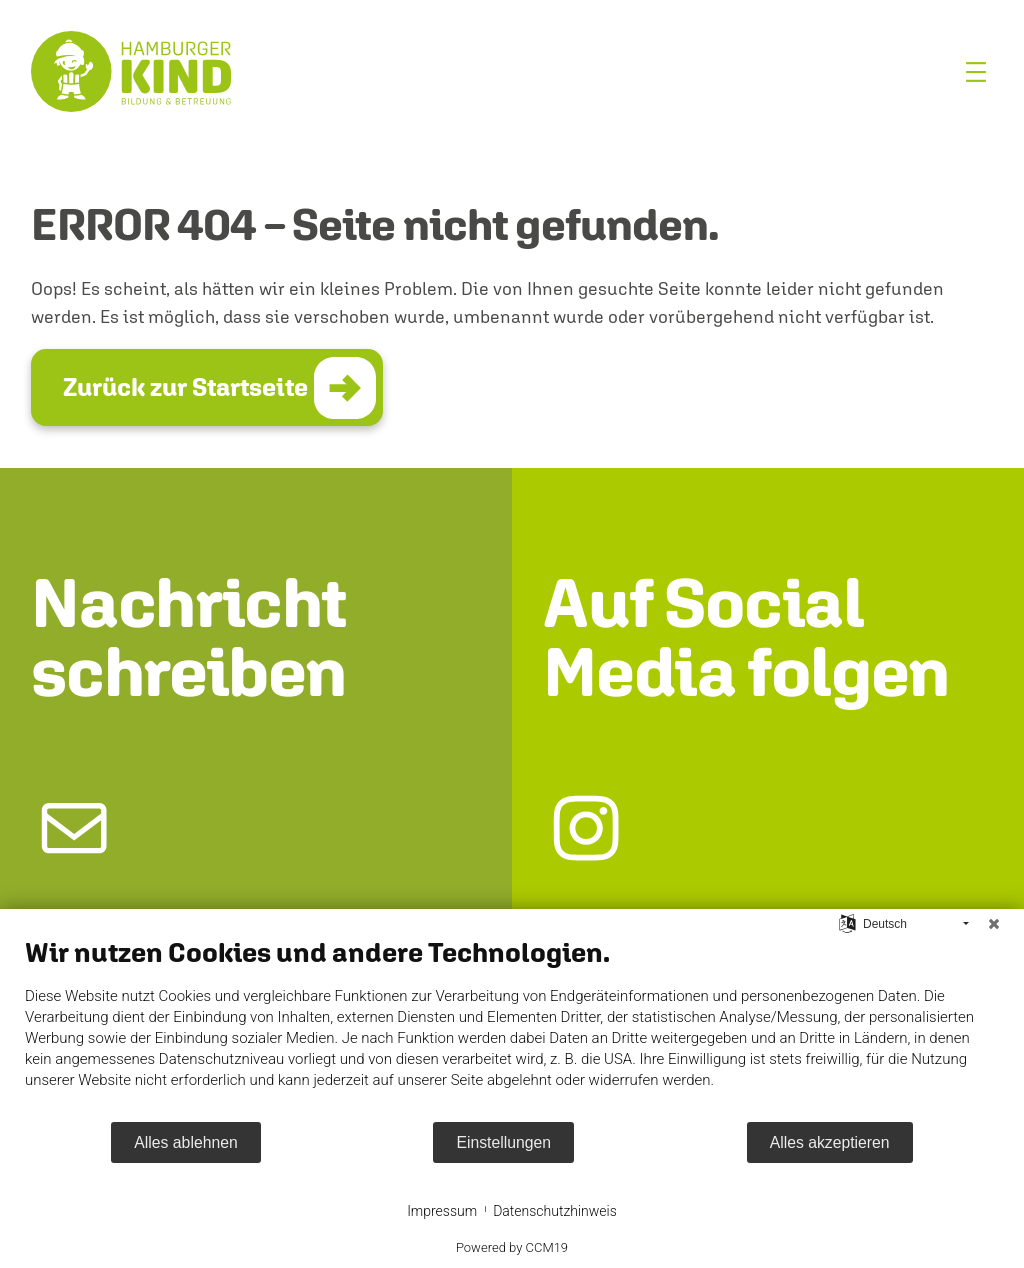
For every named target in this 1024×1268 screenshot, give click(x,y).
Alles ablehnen (185, 1142)
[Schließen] (994, 924)
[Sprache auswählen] (847, 923)
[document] (512, 1028)
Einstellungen (503, 1142)
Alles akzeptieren (830, 1142)
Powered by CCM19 (512, 1247)
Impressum (442, 1211)
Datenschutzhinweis (555, 1211)
